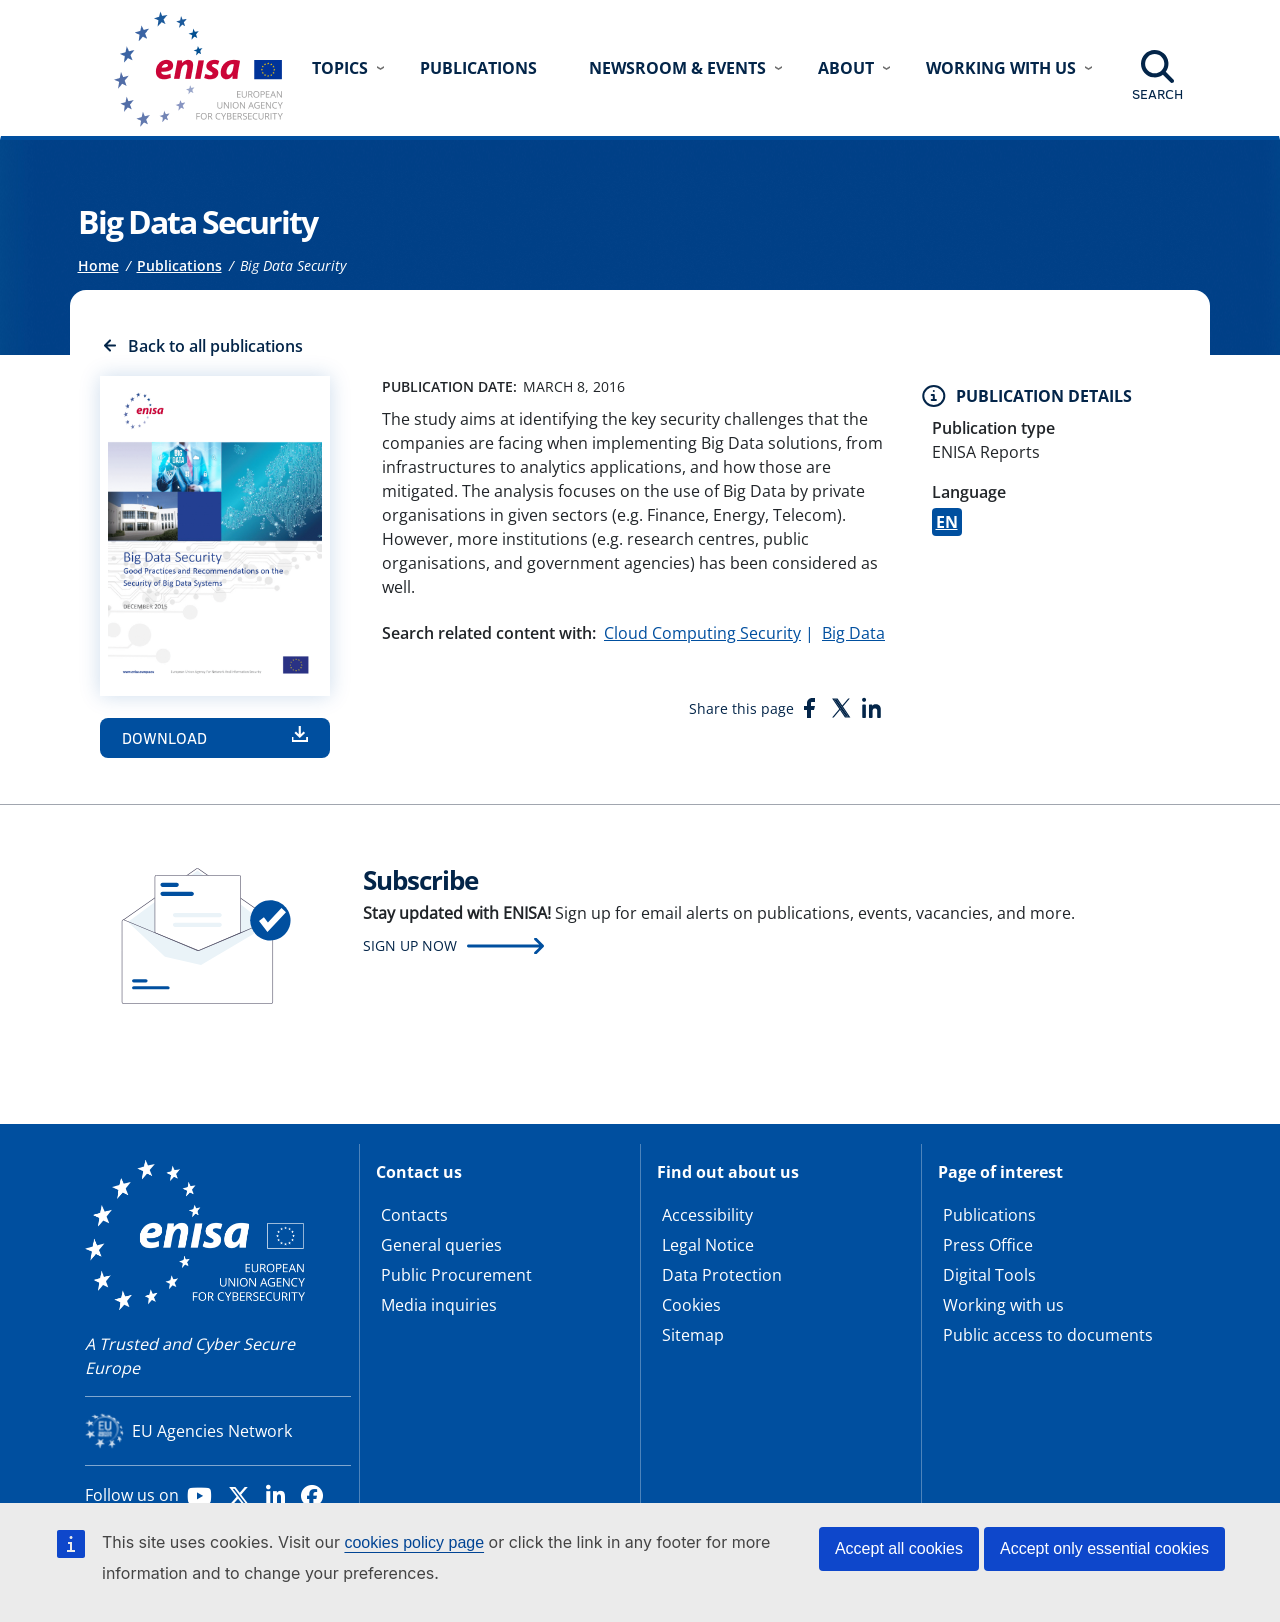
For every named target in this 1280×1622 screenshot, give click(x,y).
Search (1157, 94)
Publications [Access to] (179, 265)
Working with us (1003, 1305)
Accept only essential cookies (1104, 1548)
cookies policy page (414, 1542)
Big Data (853, 633)
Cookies (691, 1305)
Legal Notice (708, 1245)
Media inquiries (439, 1305)
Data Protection (722, 1275)
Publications (478, 68)
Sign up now (410, 945)
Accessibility (707, 1215)
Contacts (414, 1215)
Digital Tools (989, 1275)
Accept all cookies (899, 1548)
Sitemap (693, 1335)
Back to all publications (215, 346)
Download (164, 738)
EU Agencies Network (212, 1431)
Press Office (988, 1245)
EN (947, 522)
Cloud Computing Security (702, 633)
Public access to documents (1048, 1335)
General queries (441, 1245)
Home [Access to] (98, 265)
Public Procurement (456, 1275)
